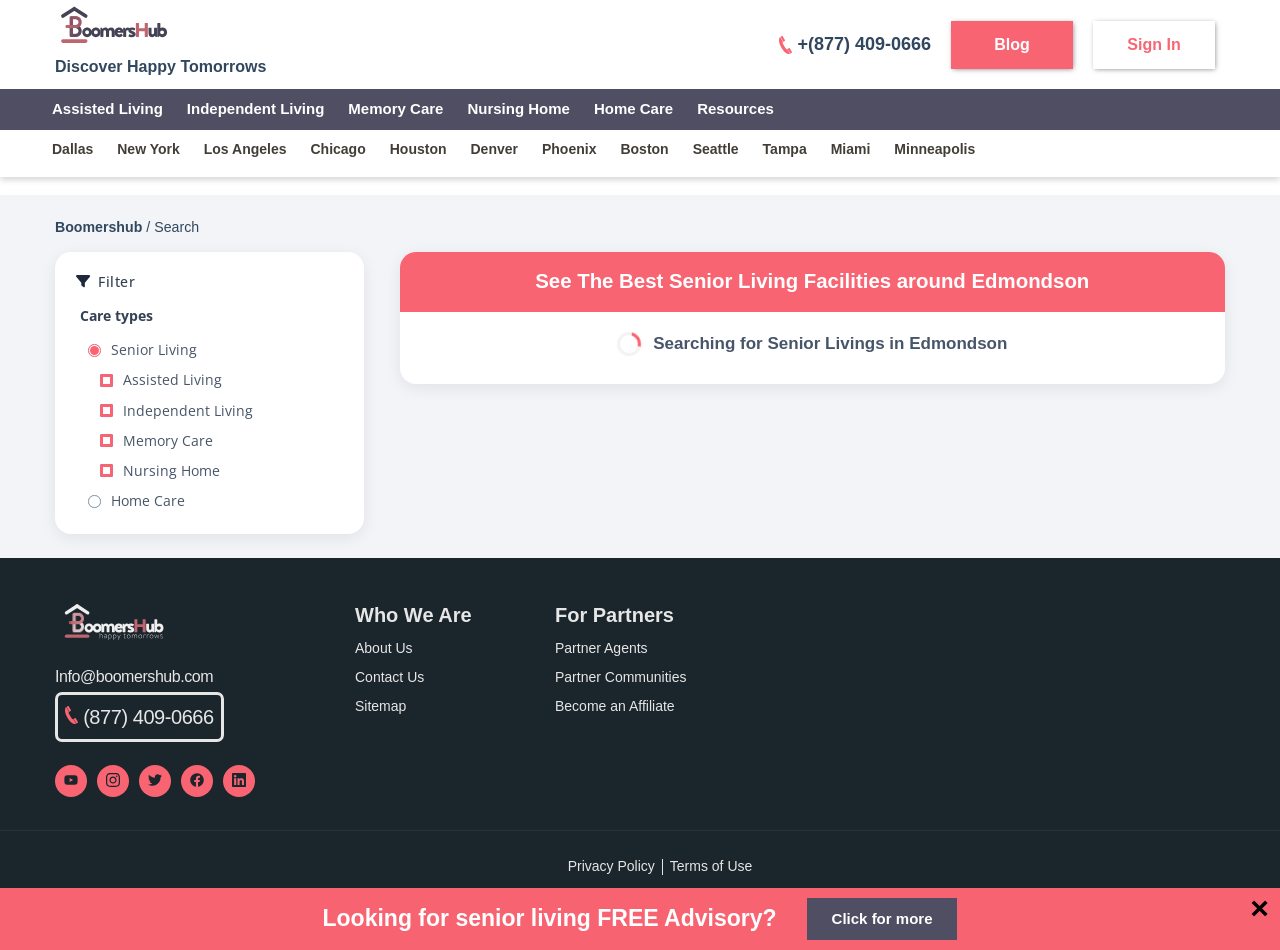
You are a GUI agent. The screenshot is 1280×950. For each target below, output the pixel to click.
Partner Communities (621, 677)
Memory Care (395, 108)
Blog (1012, 44)
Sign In (1153, 44)
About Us (384, 648)
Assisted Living (107, 108)
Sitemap (380, 706)
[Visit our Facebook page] (197, 781)
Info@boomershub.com (134, 676)
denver (494, 149)
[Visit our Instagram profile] (113, 781)
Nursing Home (518, 108)
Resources (735, 108)
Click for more (882, 918)
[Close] (1259, 908)
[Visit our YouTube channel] (71, 781)
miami (851, 149)
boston (644, 149)
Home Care (633, 108)
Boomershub (98, 227)
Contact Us (389, 677)
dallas (72, 149)
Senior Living (142, 350)
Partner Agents (601, 648)
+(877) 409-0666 (855, 44)
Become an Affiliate (615, 706)
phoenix (569, 149)
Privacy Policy (611, 866)
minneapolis (934, 149)
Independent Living (256, 108)
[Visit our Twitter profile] (155, 781)
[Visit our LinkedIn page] (239, 781)
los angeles (245, 149)
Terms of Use (711, 866)
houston (418, 149)
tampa (785, 149)
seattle (716, 149)
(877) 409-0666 (139, 717)
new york (148, 149)
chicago (338, 149)
